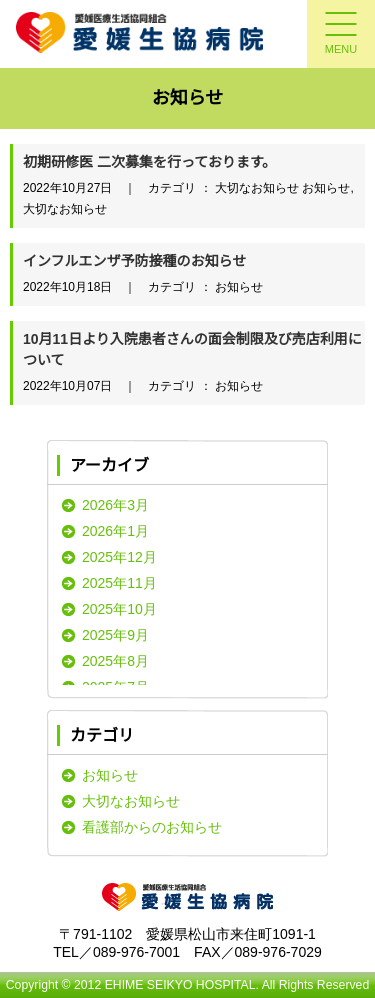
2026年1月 (115, 531)
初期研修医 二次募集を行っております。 (149, 162)
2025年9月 (115, 635)
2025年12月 (119, 557)
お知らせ (110, 775)
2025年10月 (119, 609)
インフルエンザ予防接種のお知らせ (134, 261)
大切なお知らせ (131, 801)
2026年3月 (115, 505)
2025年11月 (119, 583)
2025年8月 (115, 661)
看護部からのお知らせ (152, 827)
